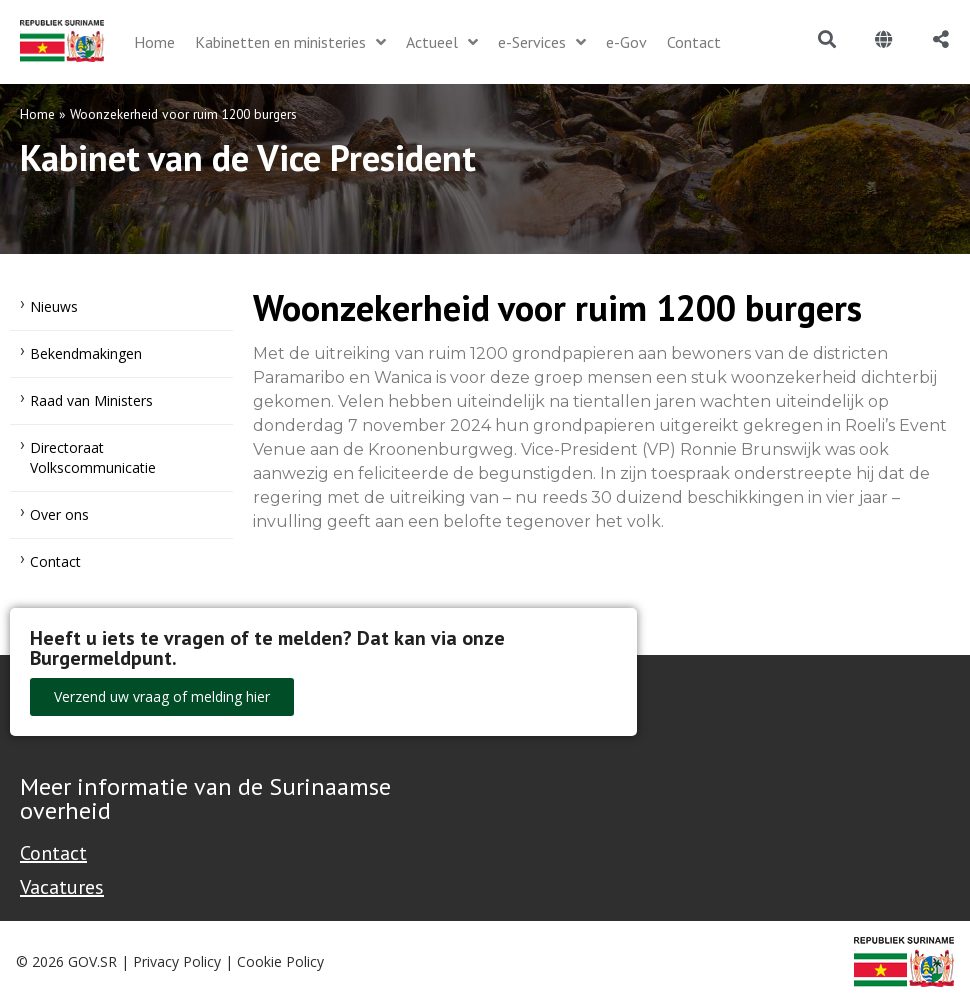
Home (37, 114)
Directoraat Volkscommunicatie (93, 457)
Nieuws (54, 306)
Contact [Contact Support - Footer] (53, 853)
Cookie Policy (280, 961)
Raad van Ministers (91, 400)
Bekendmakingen (86, 353)
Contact (55, 561)
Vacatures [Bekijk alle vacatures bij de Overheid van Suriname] (62, 887)
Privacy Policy (177, 961)
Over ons (59, 514)
